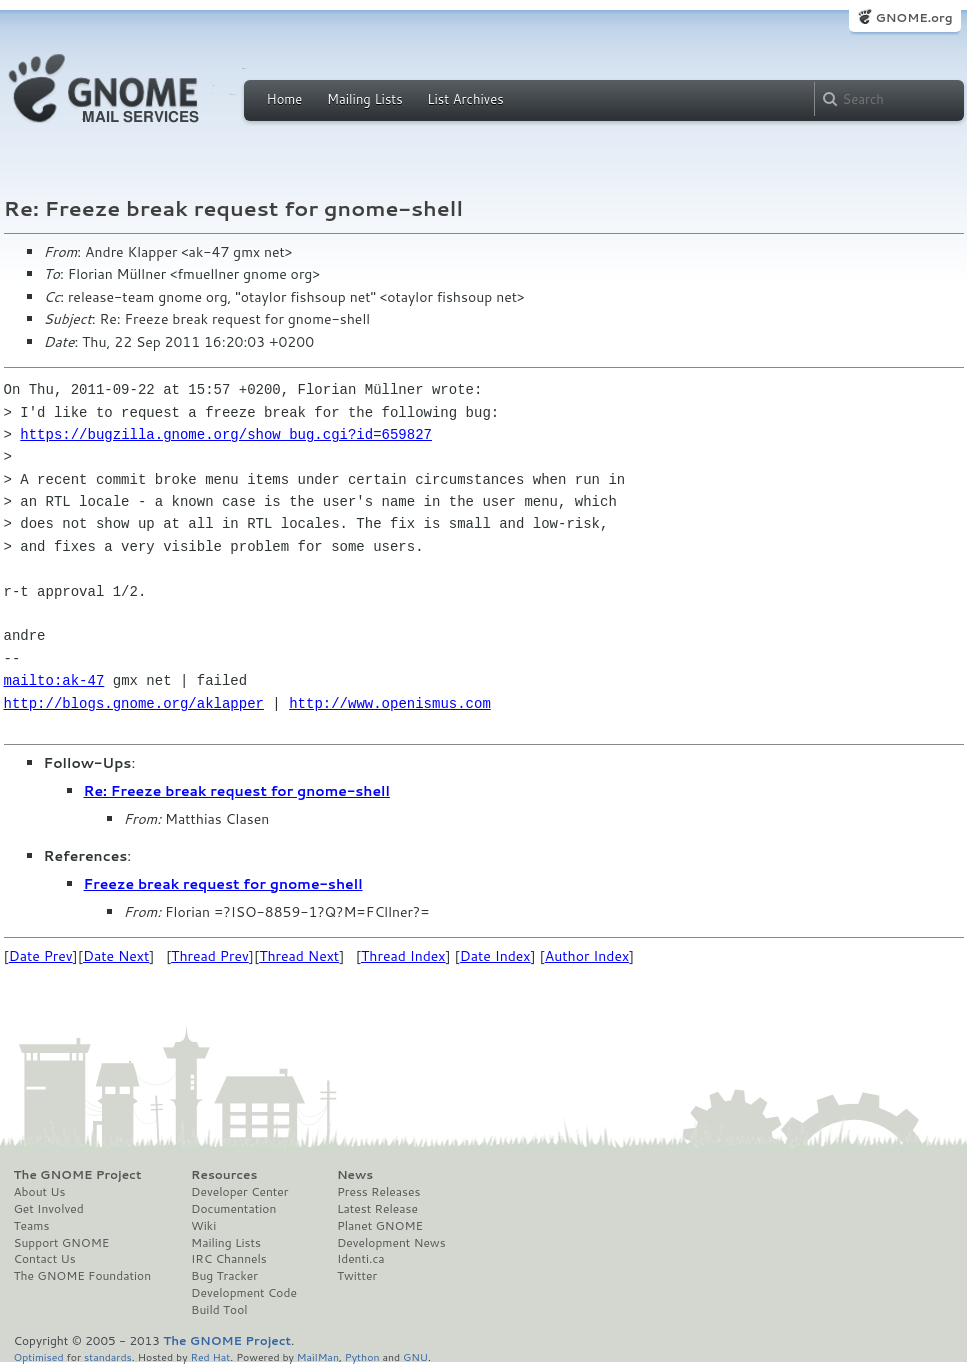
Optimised (39, 1356)
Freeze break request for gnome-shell (223, 884)
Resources (224, 1175)
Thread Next (299, 956)
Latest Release (377, 1209)
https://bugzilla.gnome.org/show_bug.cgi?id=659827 (226, 434)
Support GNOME (62, 1243)
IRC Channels (229, 1259)
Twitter (357, 1276)
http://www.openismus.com (390, 703)
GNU (415, 1356)
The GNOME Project (78, 1175)
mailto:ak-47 (54, 680)
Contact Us (45, 1259)
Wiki (203, 1226)
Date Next (116, 956)
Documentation (233, 1209)
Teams (32, 1226)
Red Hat (210, 1356)
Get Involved (49, 1209)
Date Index (495, 956)
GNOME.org (913, 17)
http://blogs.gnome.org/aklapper (134, 703)
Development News (391, 1243)
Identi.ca (361, 1259)
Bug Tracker (224, 1276)
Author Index (587, 956)
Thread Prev (210, 956)
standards (108, 1356)
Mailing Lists (365, 99)
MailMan (318, 1356)
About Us (40, 1192)
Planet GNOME (380, 1226)
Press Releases (378, 1192)
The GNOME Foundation (83, 1276)
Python (362, 1356)
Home (285, 99)
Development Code (244, 1293)
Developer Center (239, 1192)
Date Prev (41, 956)
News (355, 1175)
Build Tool (219, 1310)
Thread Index (403, 956)
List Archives (465, 99)
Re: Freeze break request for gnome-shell (237, 791)
